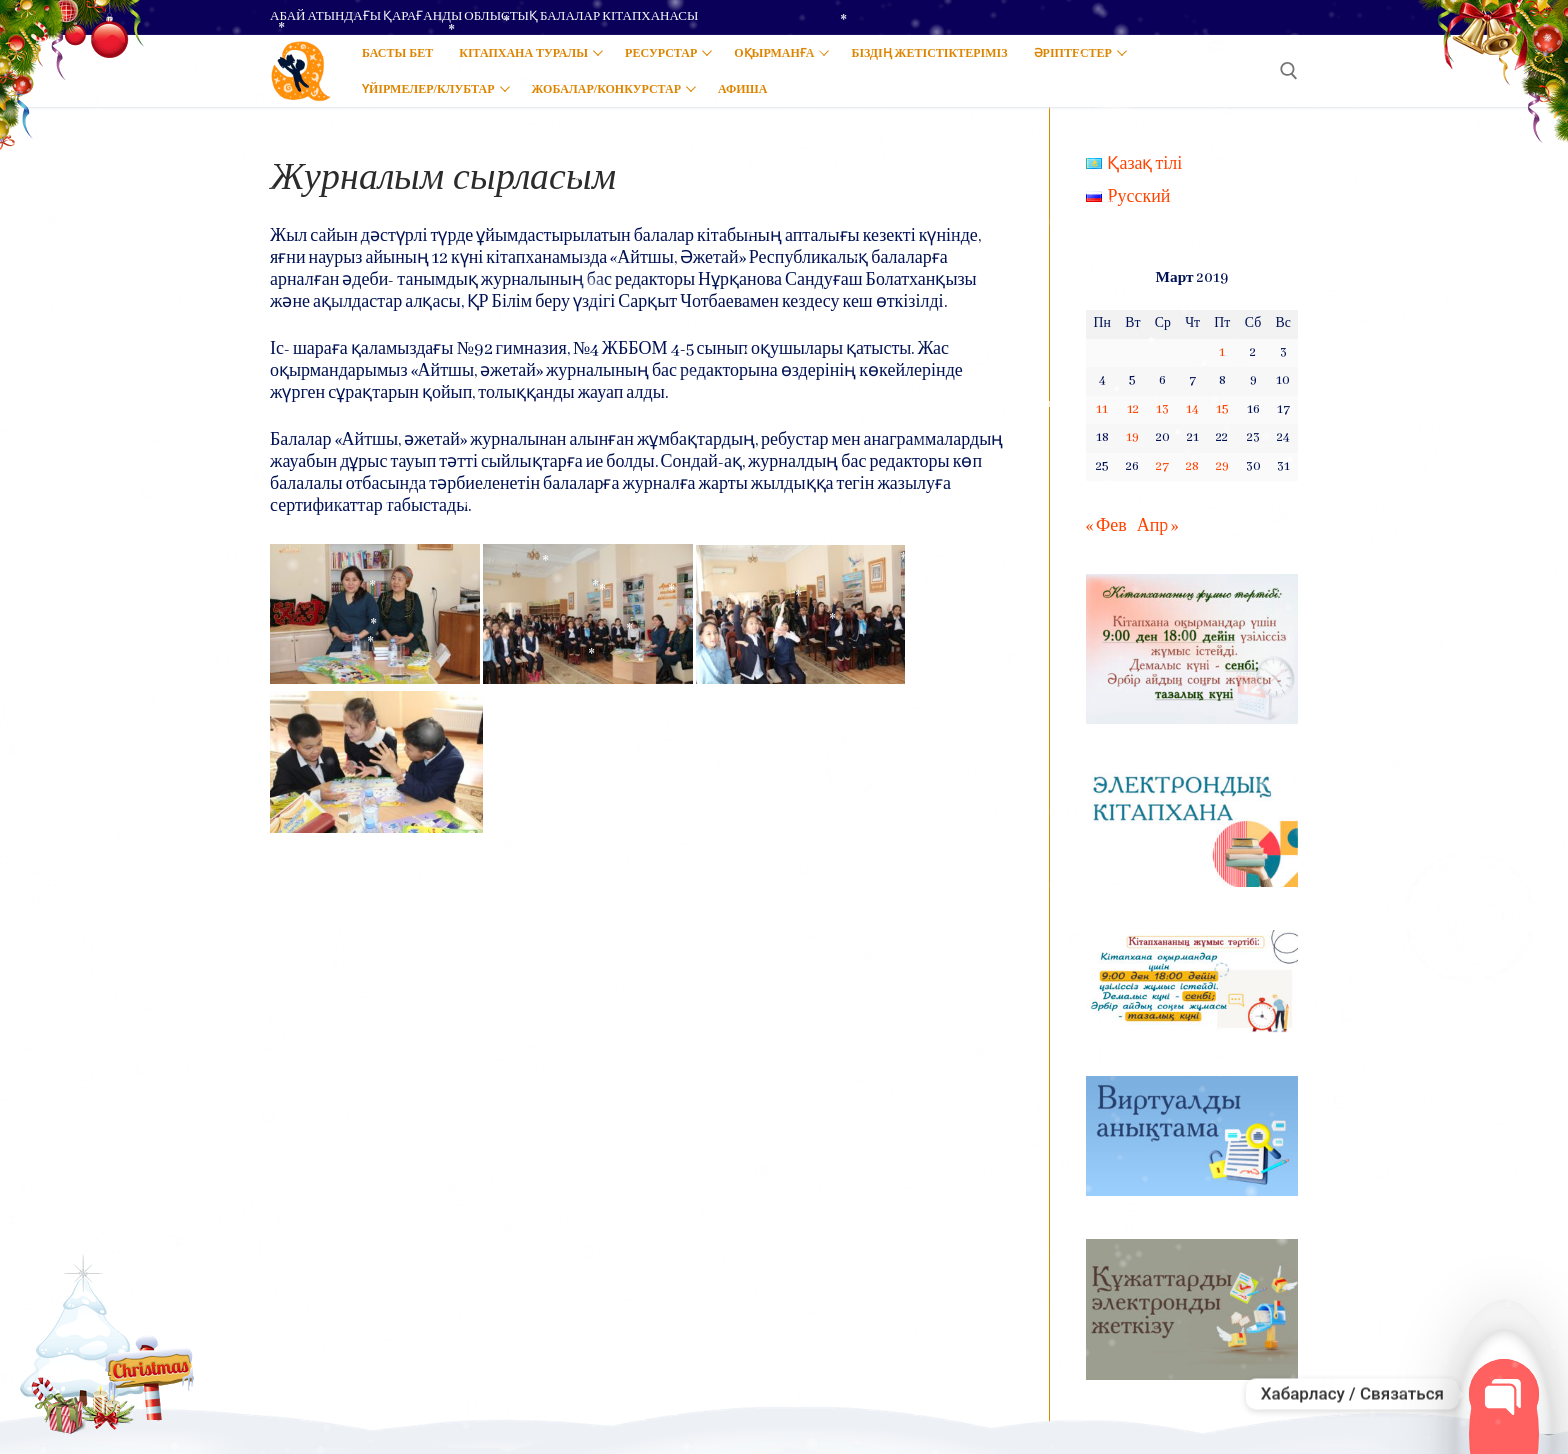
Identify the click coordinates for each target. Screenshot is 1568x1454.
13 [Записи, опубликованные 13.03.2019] (1162, 409)
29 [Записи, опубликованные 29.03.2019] (1222, 466)
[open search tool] (1289, 71)
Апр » (1158, 526)
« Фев (1106, 526)
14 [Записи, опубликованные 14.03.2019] (1192, 409)
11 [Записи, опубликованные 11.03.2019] (1102, 409)
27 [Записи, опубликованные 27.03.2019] (1162, 466)
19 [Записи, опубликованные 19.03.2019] (1132, 437)
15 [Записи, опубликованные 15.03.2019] (1222, 409)
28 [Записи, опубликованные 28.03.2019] (1192, 466)
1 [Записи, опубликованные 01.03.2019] (1222, 352)
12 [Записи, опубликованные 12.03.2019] (1133, 409)
